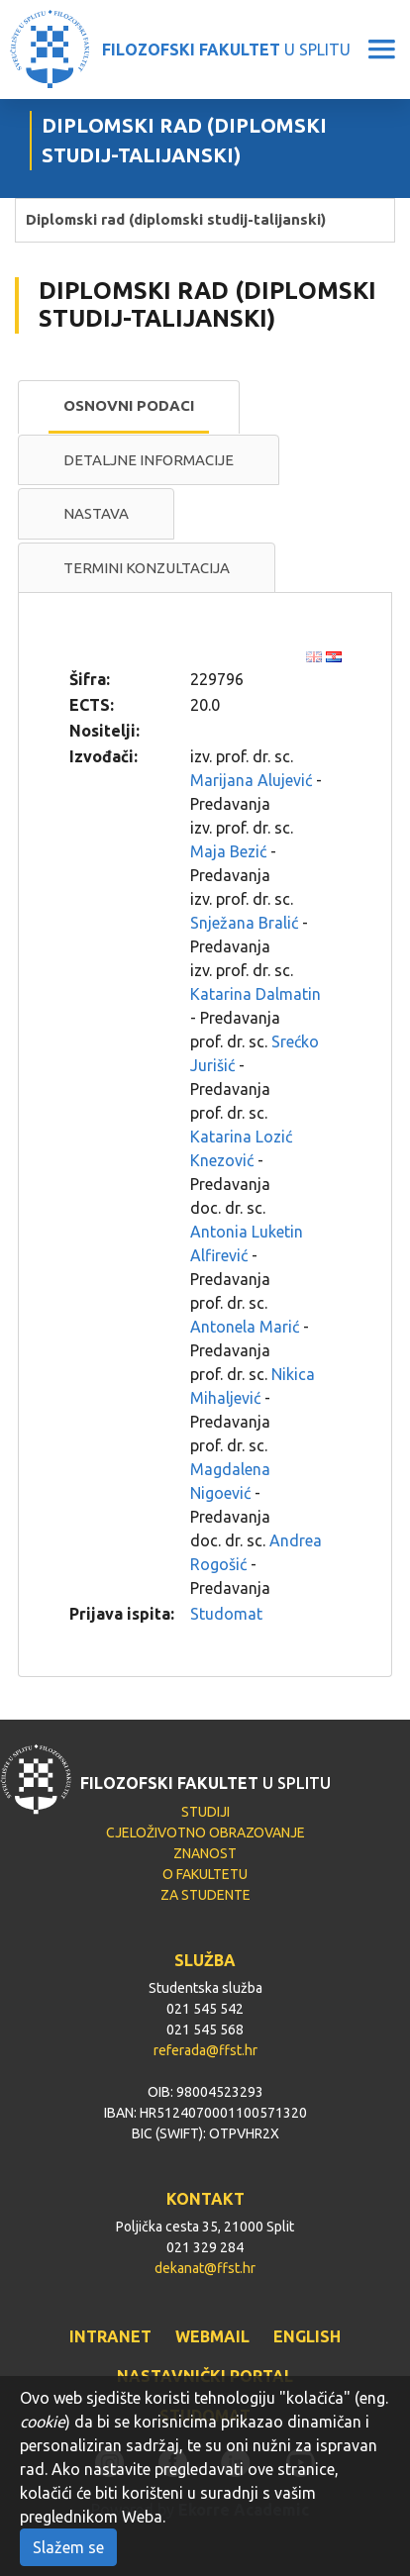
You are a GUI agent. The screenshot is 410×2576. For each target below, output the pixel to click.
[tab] (129, 407)
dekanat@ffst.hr (205, 2268)
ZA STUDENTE (205, 1895)
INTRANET (110, 2336)
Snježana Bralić (244, 923)
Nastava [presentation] (96, 513)
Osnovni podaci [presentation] (128, 405)
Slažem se (68, 2547)
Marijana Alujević (251, 780)
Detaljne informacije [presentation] (148, 459)
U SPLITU (226, 49)
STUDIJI (205, 1812)
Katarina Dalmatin (255, 994)
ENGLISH (307, 2336)
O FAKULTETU (205, 1874)
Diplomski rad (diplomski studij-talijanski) (176, 219)
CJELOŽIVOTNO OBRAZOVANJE (205, 1832)
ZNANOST (205, 1853)
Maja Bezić (228, 851)
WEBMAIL (212, 2336)
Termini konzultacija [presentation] (146, 567)
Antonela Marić (244, 1327)
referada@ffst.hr (205, 2050)
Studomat (226, 1614)
